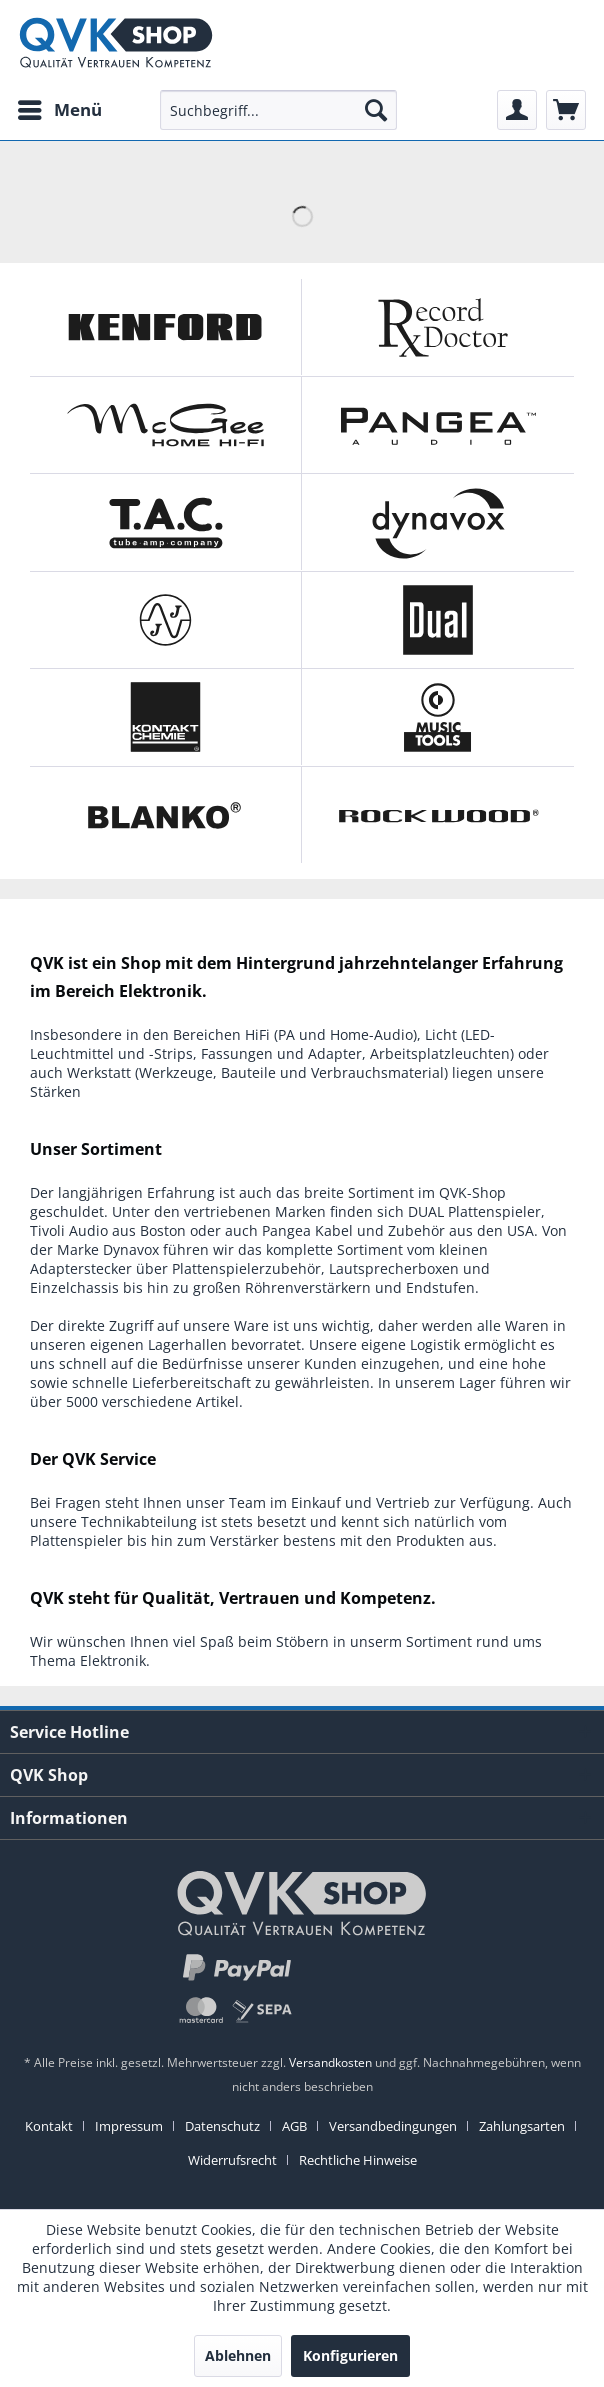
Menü (60, 107)
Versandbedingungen (393, 2126)
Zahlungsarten (522, 2126)
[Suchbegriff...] (278, 110)
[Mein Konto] (517, 110)
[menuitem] (59, 110)
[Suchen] (376, 110)
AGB (294, 2126)
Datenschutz (222, 2126)
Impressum (129, 2126)
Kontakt (49, 2126)
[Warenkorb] (566, 110)
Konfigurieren (350, 2355)
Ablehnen (238, 2355)
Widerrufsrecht (232, 2160)
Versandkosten (330, 2062)
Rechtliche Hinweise (358, 2160)
